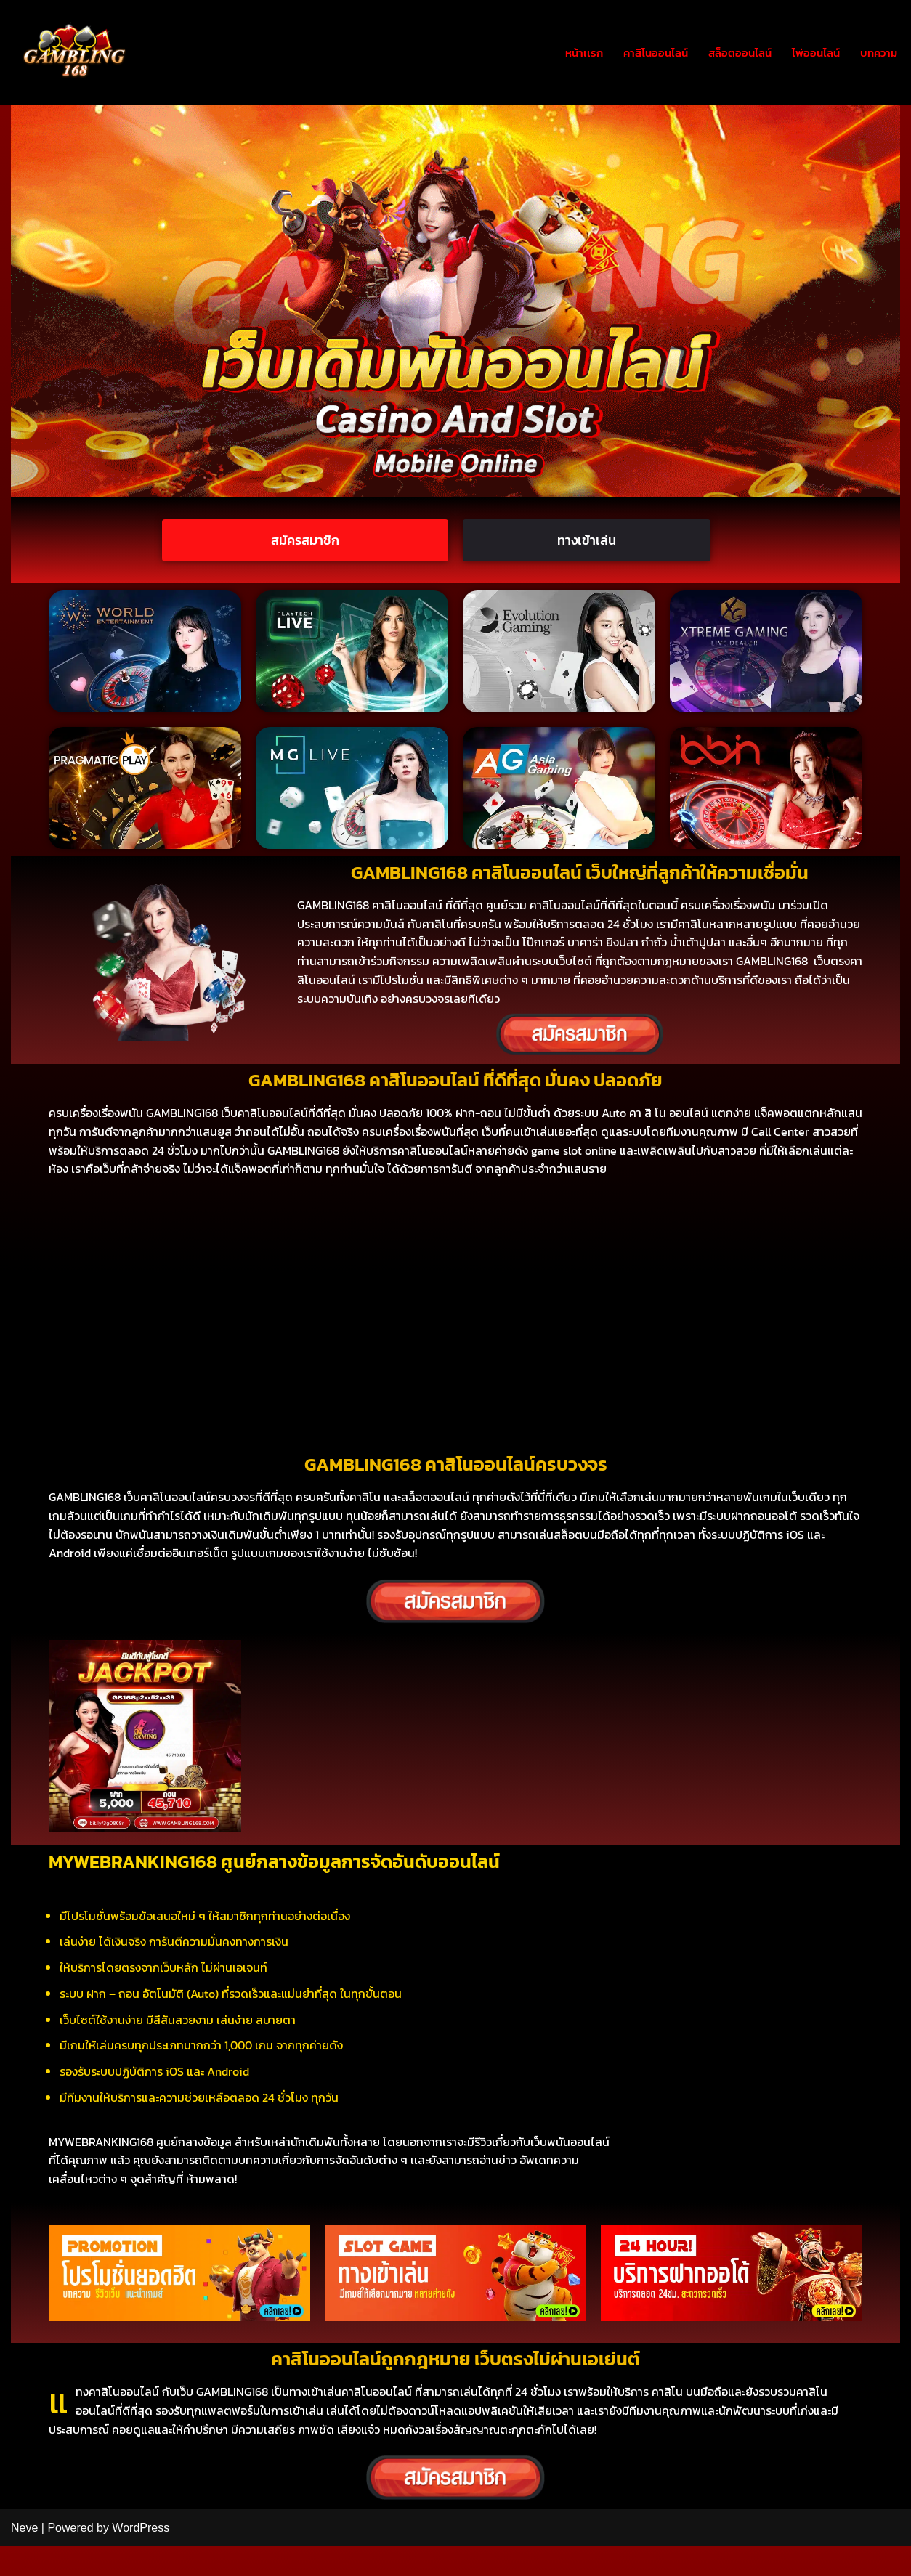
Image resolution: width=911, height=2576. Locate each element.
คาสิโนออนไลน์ (643, 52)
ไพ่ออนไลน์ (811, 52)
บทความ (877, 52)
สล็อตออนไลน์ (732, 52)
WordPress (140, 2557)
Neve (24, 2557)
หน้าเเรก (568, 52)
